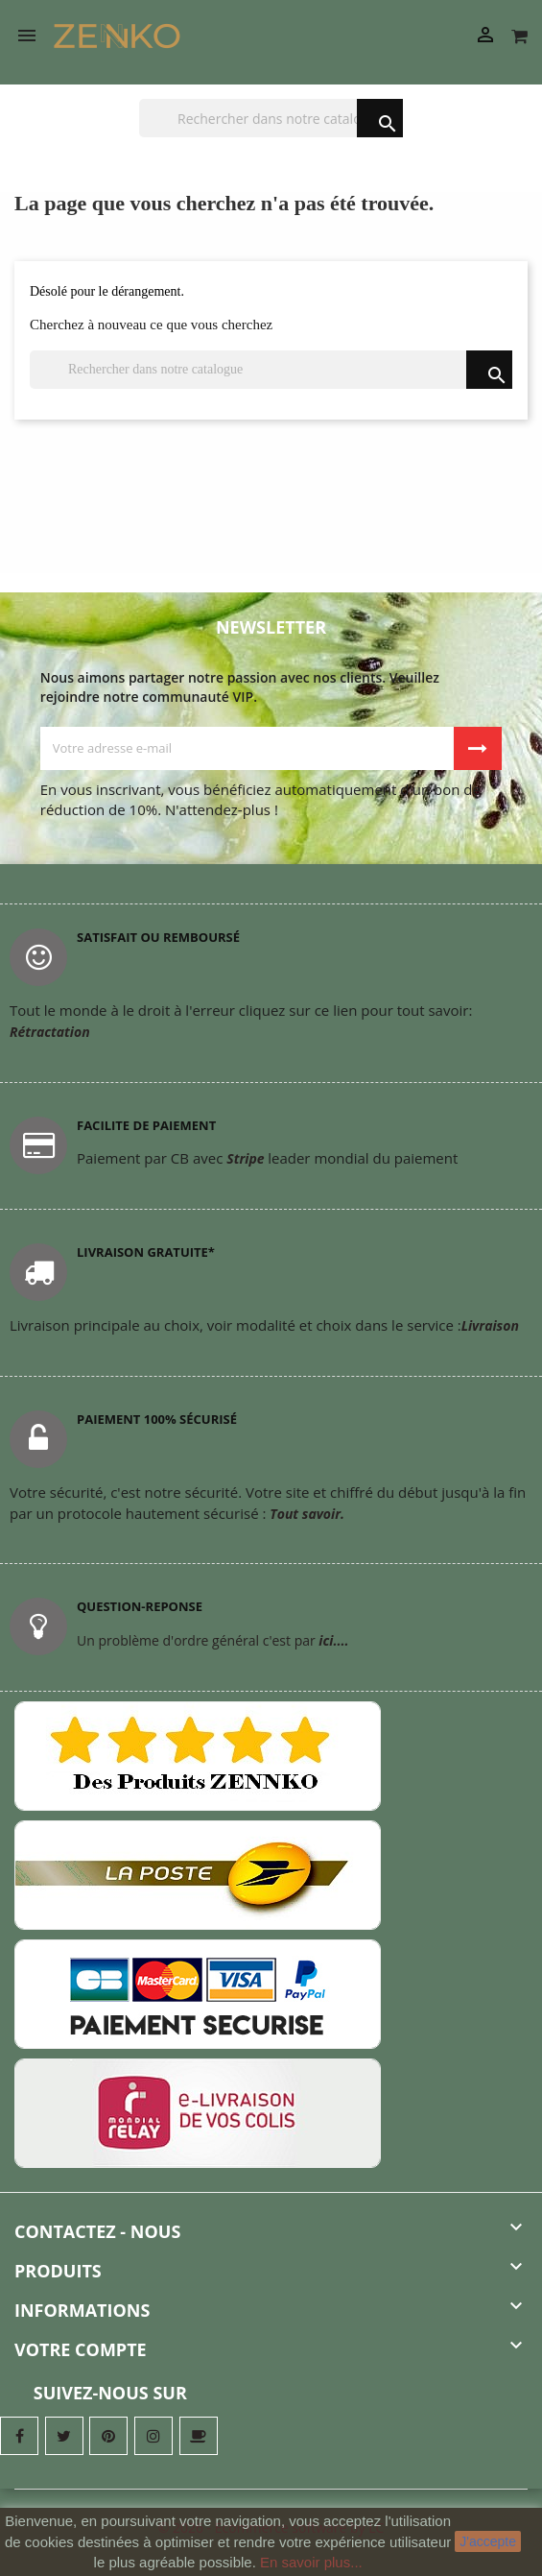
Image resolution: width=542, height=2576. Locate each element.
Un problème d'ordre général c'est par (212, 1640)
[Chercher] (271, 118)
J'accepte (488, 2541)
